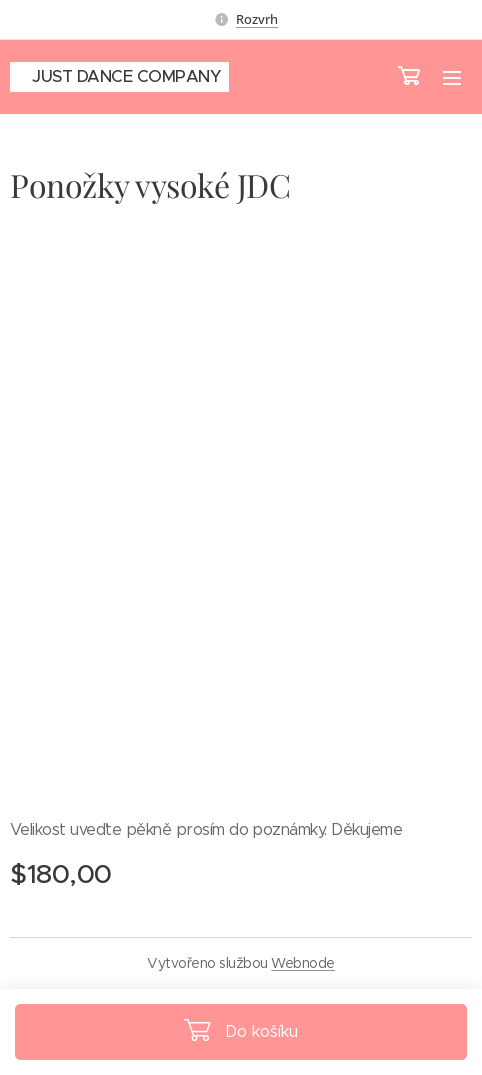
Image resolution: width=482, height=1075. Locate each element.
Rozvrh (257, 19)
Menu (452, 78)
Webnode (303, 963)
